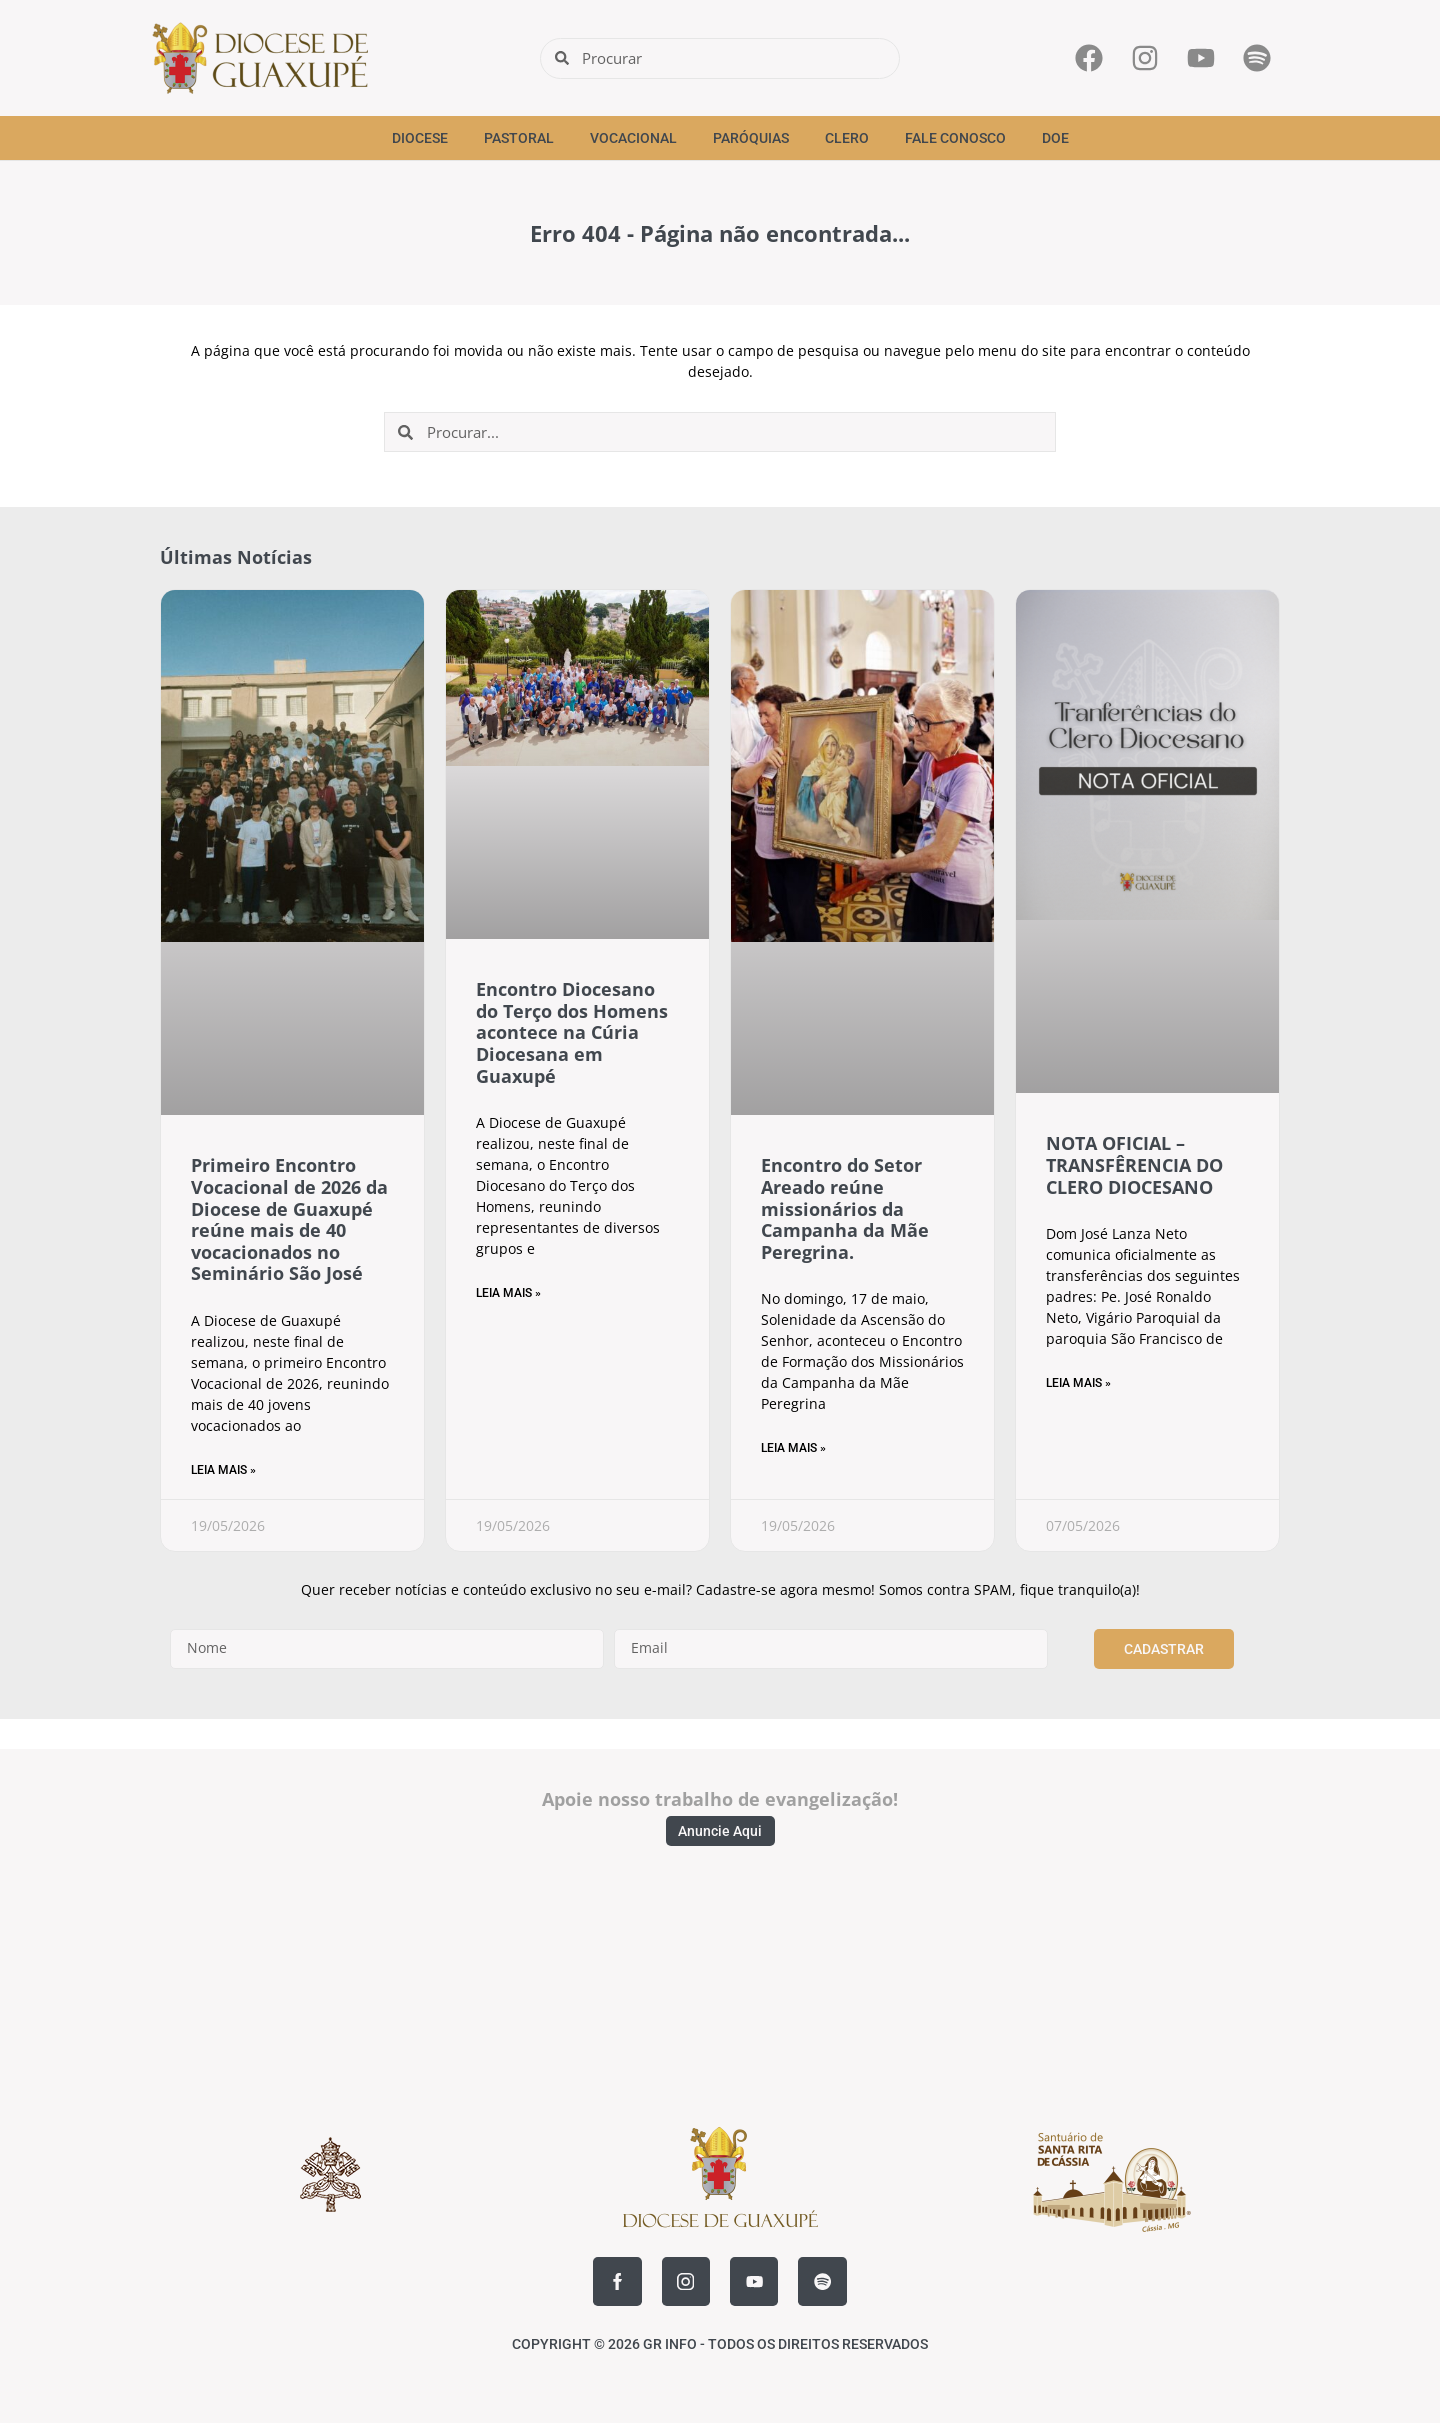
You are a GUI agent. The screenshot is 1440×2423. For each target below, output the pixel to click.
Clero (847, 138)
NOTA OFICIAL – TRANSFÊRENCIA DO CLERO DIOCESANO (1134, 1164)
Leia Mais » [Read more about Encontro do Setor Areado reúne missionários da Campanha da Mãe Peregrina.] (793, 1448)
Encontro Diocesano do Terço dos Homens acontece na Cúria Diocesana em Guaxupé (572, 1032)
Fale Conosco (955, 138)
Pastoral (519, 138)
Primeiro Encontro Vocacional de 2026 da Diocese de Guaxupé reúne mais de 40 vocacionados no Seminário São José (289, 1219)
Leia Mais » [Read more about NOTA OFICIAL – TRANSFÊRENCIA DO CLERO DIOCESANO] (1078, 1383)
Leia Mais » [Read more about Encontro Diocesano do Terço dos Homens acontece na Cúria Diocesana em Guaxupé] (508, 1293)
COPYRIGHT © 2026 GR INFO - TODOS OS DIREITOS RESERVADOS (720, 2344)
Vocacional (633, 138)
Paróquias (751, 138)
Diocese (420, 138)
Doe (1055, 138)
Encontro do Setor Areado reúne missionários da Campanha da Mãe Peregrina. (845, 1208)
